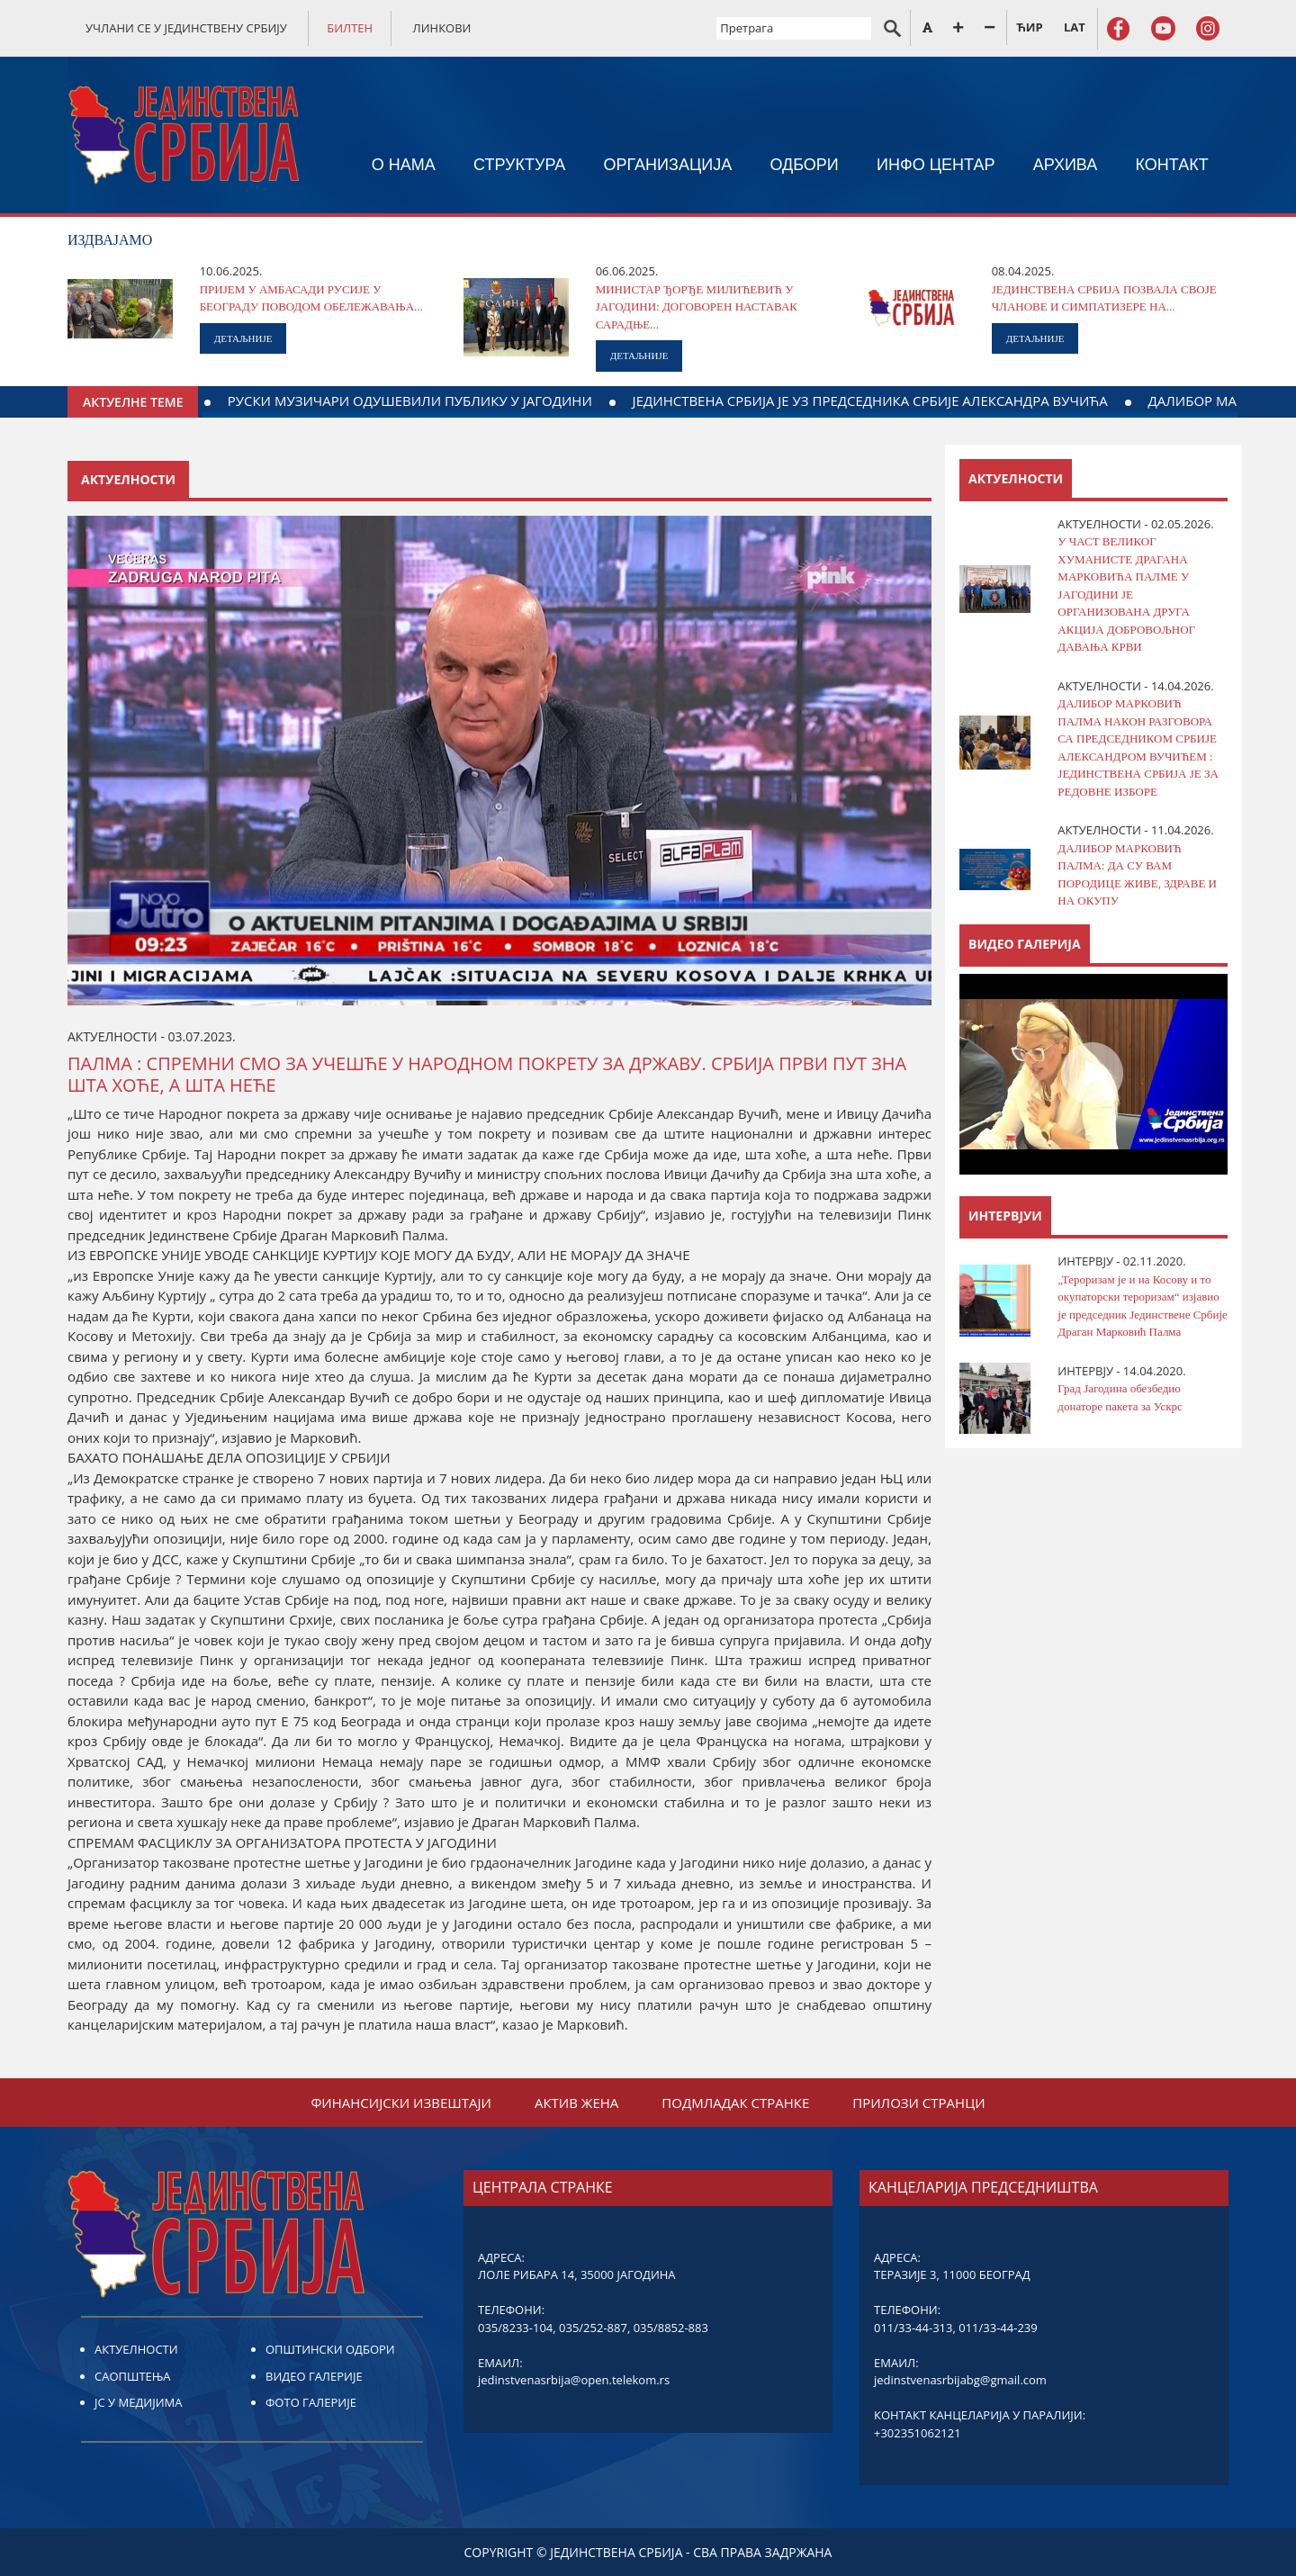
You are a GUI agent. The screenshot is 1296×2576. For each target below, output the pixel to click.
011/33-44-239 (997, 2327)
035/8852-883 (671, 2327)
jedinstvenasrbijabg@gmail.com (960, 2380)
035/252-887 (593, 2327)
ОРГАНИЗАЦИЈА (668, 165)
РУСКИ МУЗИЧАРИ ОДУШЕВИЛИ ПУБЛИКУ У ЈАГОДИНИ (849, 401)
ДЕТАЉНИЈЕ (243, 338)
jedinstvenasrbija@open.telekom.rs (574, 2380)
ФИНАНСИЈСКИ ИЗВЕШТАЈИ (400, 2103)
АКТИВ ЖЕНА (576, 2103)
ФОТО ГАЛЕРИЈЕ (311, 2402)
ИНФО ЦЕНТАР (935, 165)
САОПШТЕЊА (132, 2376)
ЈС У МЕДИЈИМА (138, 2402)
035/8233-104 (515, 2327)
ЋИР (1029, 27)
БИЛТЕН (350, 28)
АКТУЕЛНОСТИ (136, 2349)
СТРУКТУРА (519, 165)
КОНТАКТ (1172, 165)
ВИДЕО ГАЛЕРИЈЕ (314, 2376)
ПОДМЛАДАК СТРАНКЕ (735, 2103)
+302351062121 (917, 2433)
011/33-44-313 (913, 2327)
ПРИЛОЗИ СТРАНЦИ (918, 2103)
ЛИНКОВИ (442, 28)
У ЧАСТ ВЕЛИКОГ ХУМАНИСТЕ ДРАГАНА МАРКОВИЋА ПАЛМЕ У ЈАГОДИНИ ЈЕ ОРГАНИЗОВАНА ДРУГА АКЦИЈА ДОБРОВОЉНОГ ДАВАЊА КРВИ (1126, 594)
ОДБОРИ (804, 165)
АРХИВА (1065, 165)
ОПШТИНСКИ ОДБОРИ (330, 2349)
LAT (1074, 27)
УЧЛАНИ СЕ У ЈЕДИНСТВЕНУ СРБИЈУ (186, 28)
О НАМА (404, 165)
